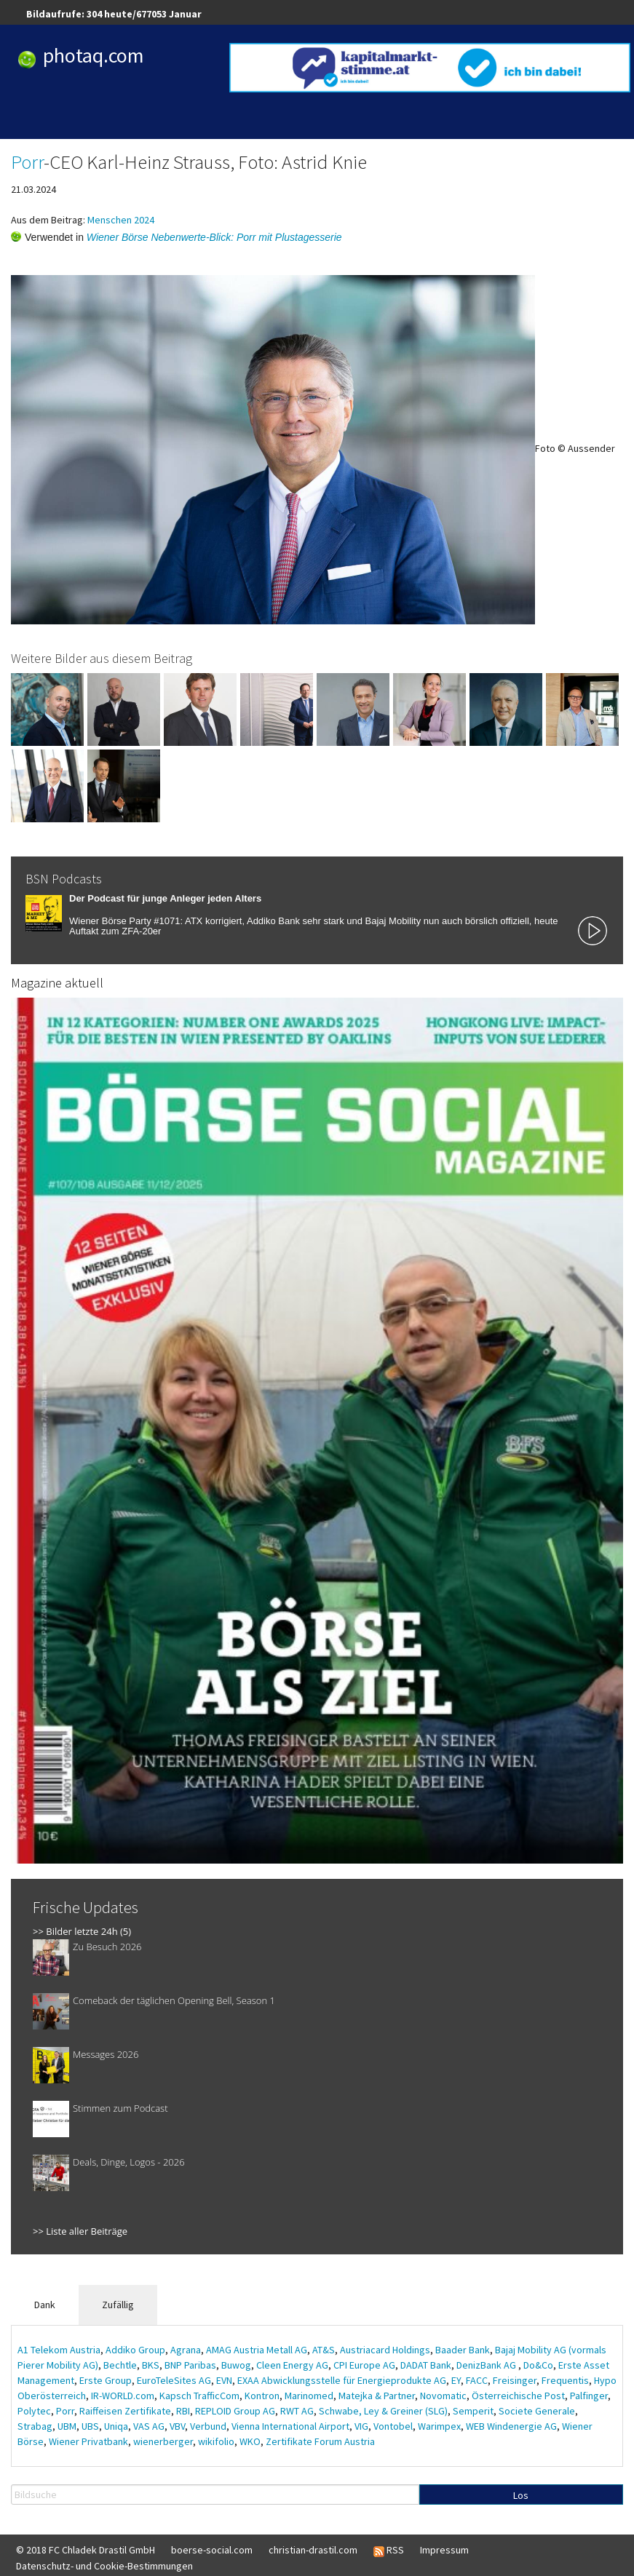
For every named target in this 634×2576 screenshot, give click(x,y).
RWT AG (297, 2410)
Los (520, 2495)
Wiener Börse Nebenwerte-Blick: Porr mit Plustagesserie (214, 237)
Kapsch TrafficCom (199, 2395)
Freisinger (514, 2380)
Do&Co (538, 2365)
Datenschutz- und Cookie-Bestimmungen (104, 2565)
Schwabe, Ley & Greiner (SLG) (383, 2410)
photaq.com (93, 55)
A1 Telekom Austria (58, 2349)
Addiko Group (135, 2349)
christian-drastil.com (313, 2549)
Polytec (34, 2410)
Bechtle (120, 2365)
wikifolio (216, 2441)
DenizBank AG (487, 2365)
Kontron (262, 2395)
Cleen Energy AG (292, 2365)
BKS (150, 2365)
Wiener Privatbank (88, 2441)
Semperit (473, 2410)
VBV (177, 2426)
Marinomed (309, 2395)
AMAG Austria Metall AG (256, 2349)
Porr (27, 161)
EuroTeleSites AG (174, 2380)
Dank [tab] (44, 2304)
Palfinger (589, 2395)
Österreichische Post (518, 2395)
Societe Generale (537, 2410)
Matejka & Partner (376, 2395)
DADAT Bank (425, 2365)
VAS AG (149, 2426)
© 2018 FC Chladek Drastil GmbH (85, 2549)
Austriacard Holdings (385, 2349)
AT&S (323, 2349)
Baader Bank (462, 2349)
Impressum (444, 2549)
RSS (388, 2550)
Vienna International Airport (290, 2426)
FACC (477, 2380)
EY (456, 2380)
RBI (183, 2410)
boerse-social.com (212, 2549)
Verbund (208, 2426)
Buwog (236, 2365)
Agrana (185, 2349)
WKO (250, 2441)
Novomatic (443, 2395)
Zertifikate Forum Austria (320, 2441)
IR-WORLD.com (122, 2395)
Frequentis (565, 2380)
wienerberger (163, 2441)
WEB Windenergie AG (511, 2426)
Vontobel (393, 2426)
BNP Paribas (190, 2365)
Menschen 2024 (120, 219)
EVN (224, 2380)
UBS (90, 2426)
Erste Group (105, 2380)
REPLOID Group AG (235, 2410)
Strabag (34, 2426)
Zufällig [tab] (118, 2304)
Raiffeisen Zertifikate (125, 2410)
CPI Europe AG (364, 2365)
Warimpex (439, 2426)
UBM (67, 2426)
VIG (361, 2426)
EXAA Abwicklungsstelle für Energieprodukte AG (341, 2380)
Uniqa (116, 2426)
